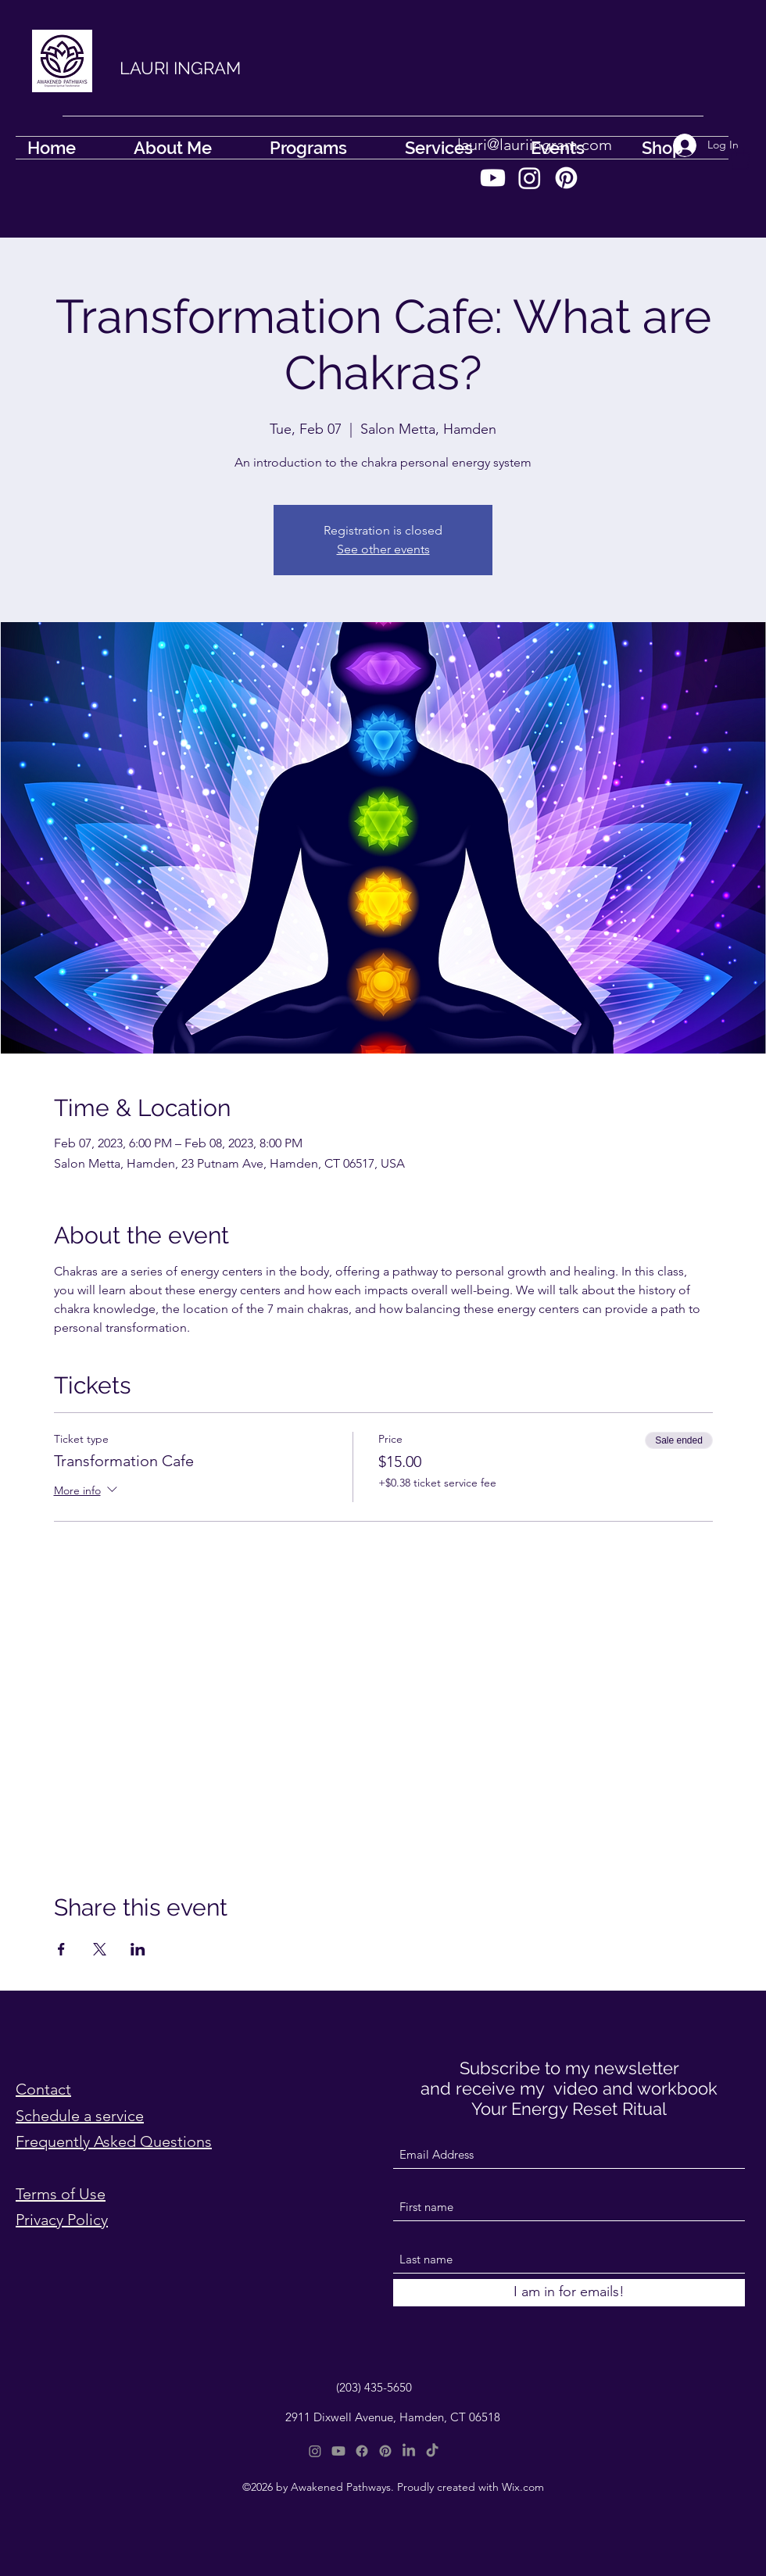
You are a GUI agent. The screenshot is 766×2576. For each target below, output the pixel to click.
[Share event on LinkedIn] (138, 1949)
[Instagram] (529, 177)
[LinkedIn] (409, 2451)
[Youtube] (492, 177)
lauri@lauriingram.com (534, 144)
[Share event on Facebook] (61, 1949)
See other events (383, 549)
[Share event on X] (99, 1949)
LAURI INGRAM (180, 68)
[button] (740, 158)
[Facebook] (362, 2451)
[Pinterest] (566, 177)
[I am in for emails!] (569, 2292)
